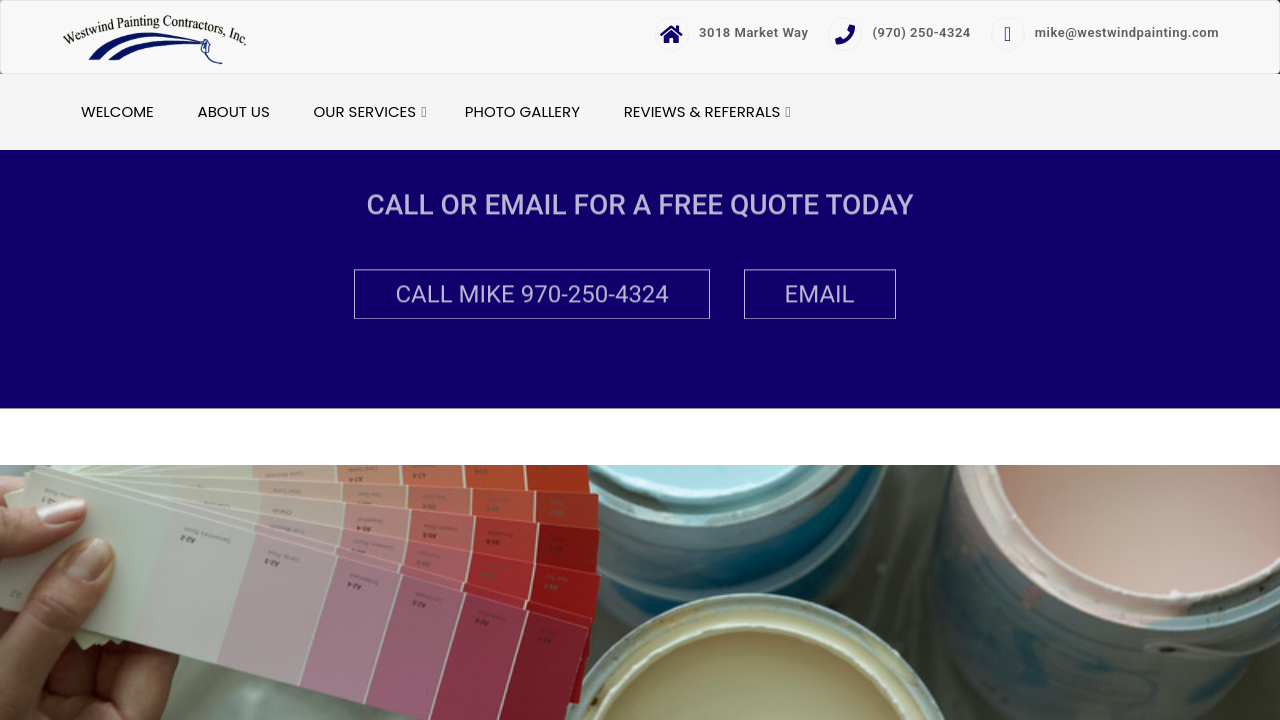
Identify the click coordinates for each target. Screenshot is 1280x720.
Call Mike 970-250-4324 (531, 293)
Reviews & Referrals (702, 111)
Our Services (365, 111)
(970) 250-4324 (899, 32)
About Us (234, 111)
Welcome (117, 111)
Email (820, 293)
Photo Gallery (522, 111)
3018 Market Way (731, 32)
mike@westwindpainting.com (1105, 32)
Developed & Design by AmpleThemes (729, 437)
